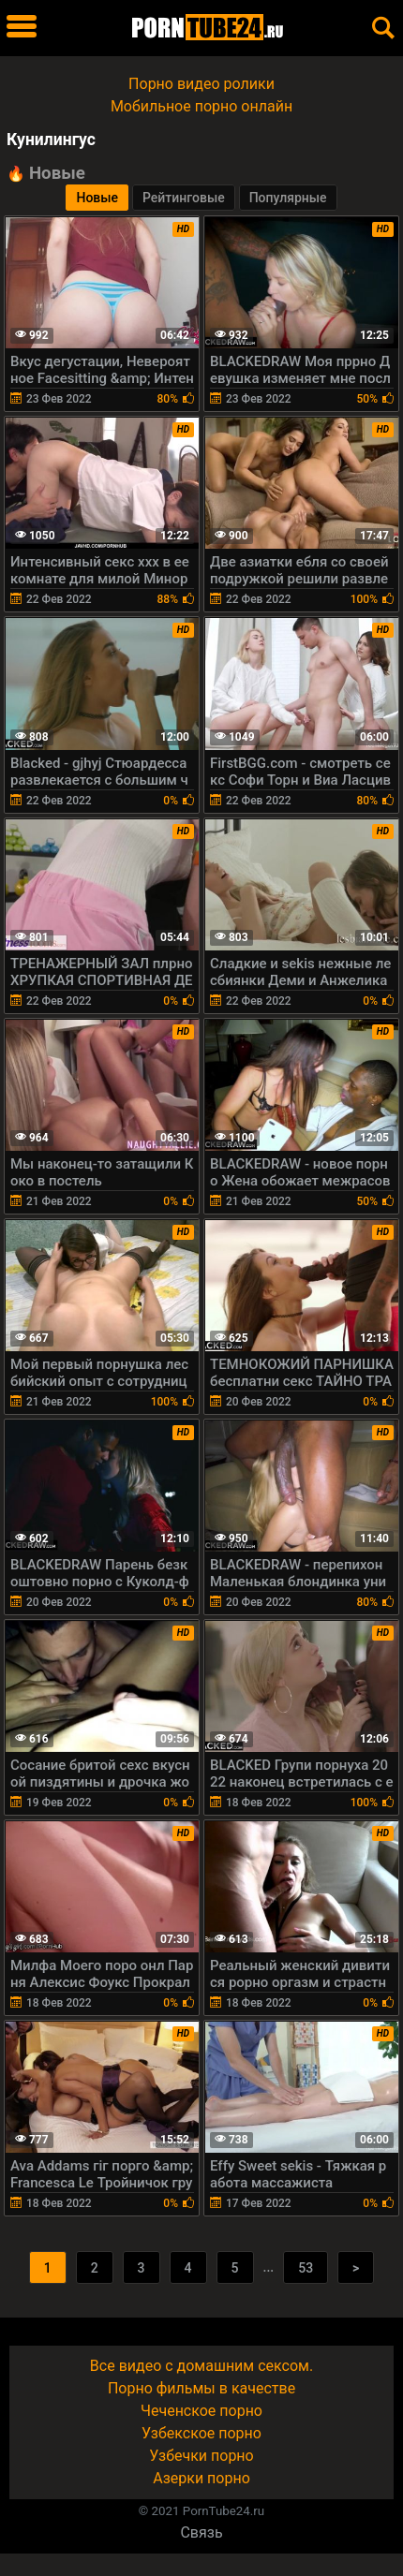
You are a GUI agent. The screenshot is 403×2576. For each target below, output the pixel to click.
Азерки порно (201, 2478)
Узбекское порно (201, 2433)
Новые (97, 197)
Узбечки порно (201, 2456)
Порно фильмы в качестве (201, 2388)
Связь (201, 2532)
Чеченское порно (201, 2411)
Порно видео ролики (201, 84)
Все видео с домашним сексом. (201, 2366)
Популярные (288, 197)
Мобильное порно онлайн (201, 106)
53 (305, 2267)
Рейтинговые (183, 197)
